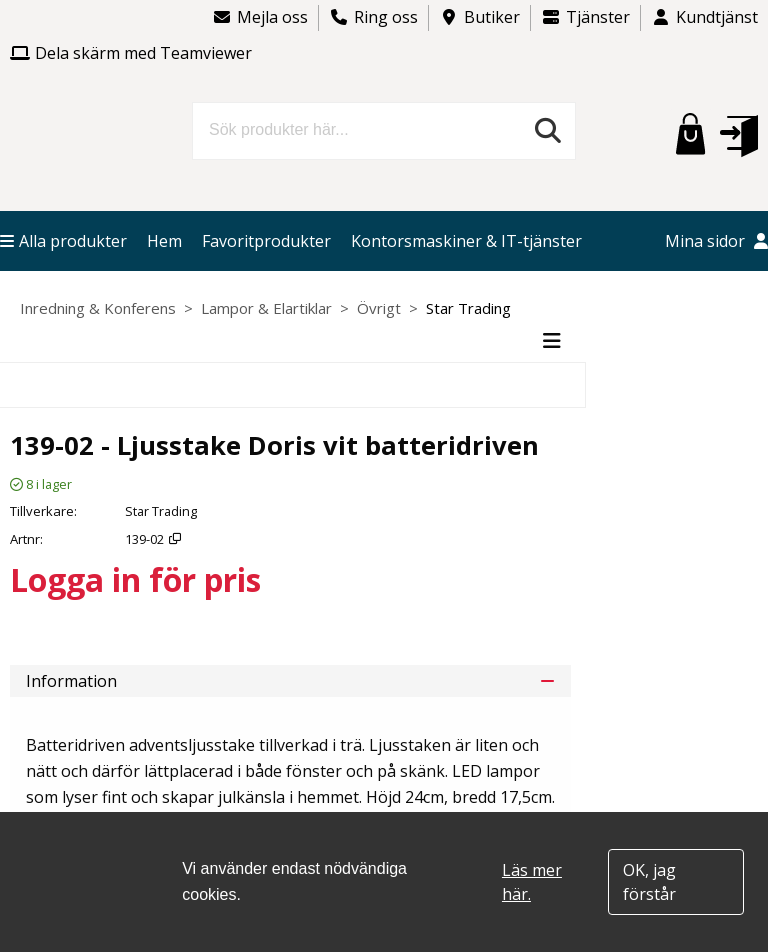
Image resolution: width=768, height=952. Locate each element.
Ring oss (373, 17)
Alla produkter (63, 241)
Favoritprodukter (266, 241)
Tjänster (585, 17)
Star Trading (468, 308)
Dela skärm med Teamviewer (131, 53)
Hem (164, 241)
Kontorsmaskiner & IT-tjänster (466, 241)
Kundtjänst (704, 17)
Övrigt (379, 308)
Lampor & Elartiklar (266, 308)
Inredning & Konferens (98, 308)
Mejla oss (260, 17)
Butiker (479, 17)
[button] (739, 135)
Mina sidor (716, 241)
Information (290, 681)
